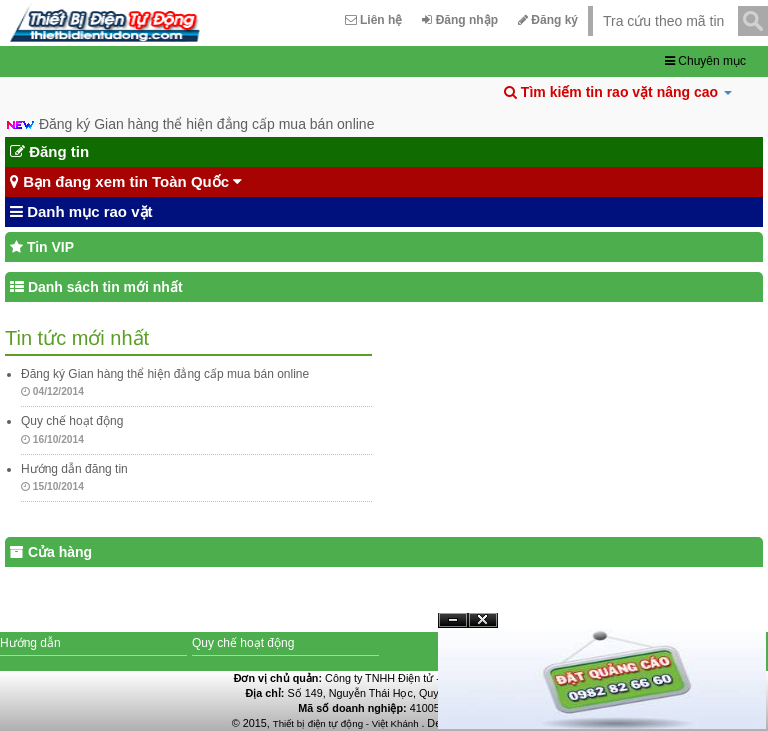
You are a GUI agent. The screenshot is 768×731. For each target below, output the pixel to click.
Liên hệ (374, 20)
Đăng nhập (460, 20)
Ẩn (453, 620)
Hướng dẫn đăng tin (74, 469)
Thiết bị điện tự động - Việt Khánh (347, 723)
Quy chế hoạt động (72, 421)
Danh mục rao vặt (81, 212)
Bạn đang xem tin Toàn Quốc (126, 182)
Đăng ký (548, 20)
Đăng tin (49, 152)
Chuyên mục (705, 61)
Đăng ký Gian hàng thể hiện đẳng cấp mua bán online (207, 124)
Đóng (483, 627)
